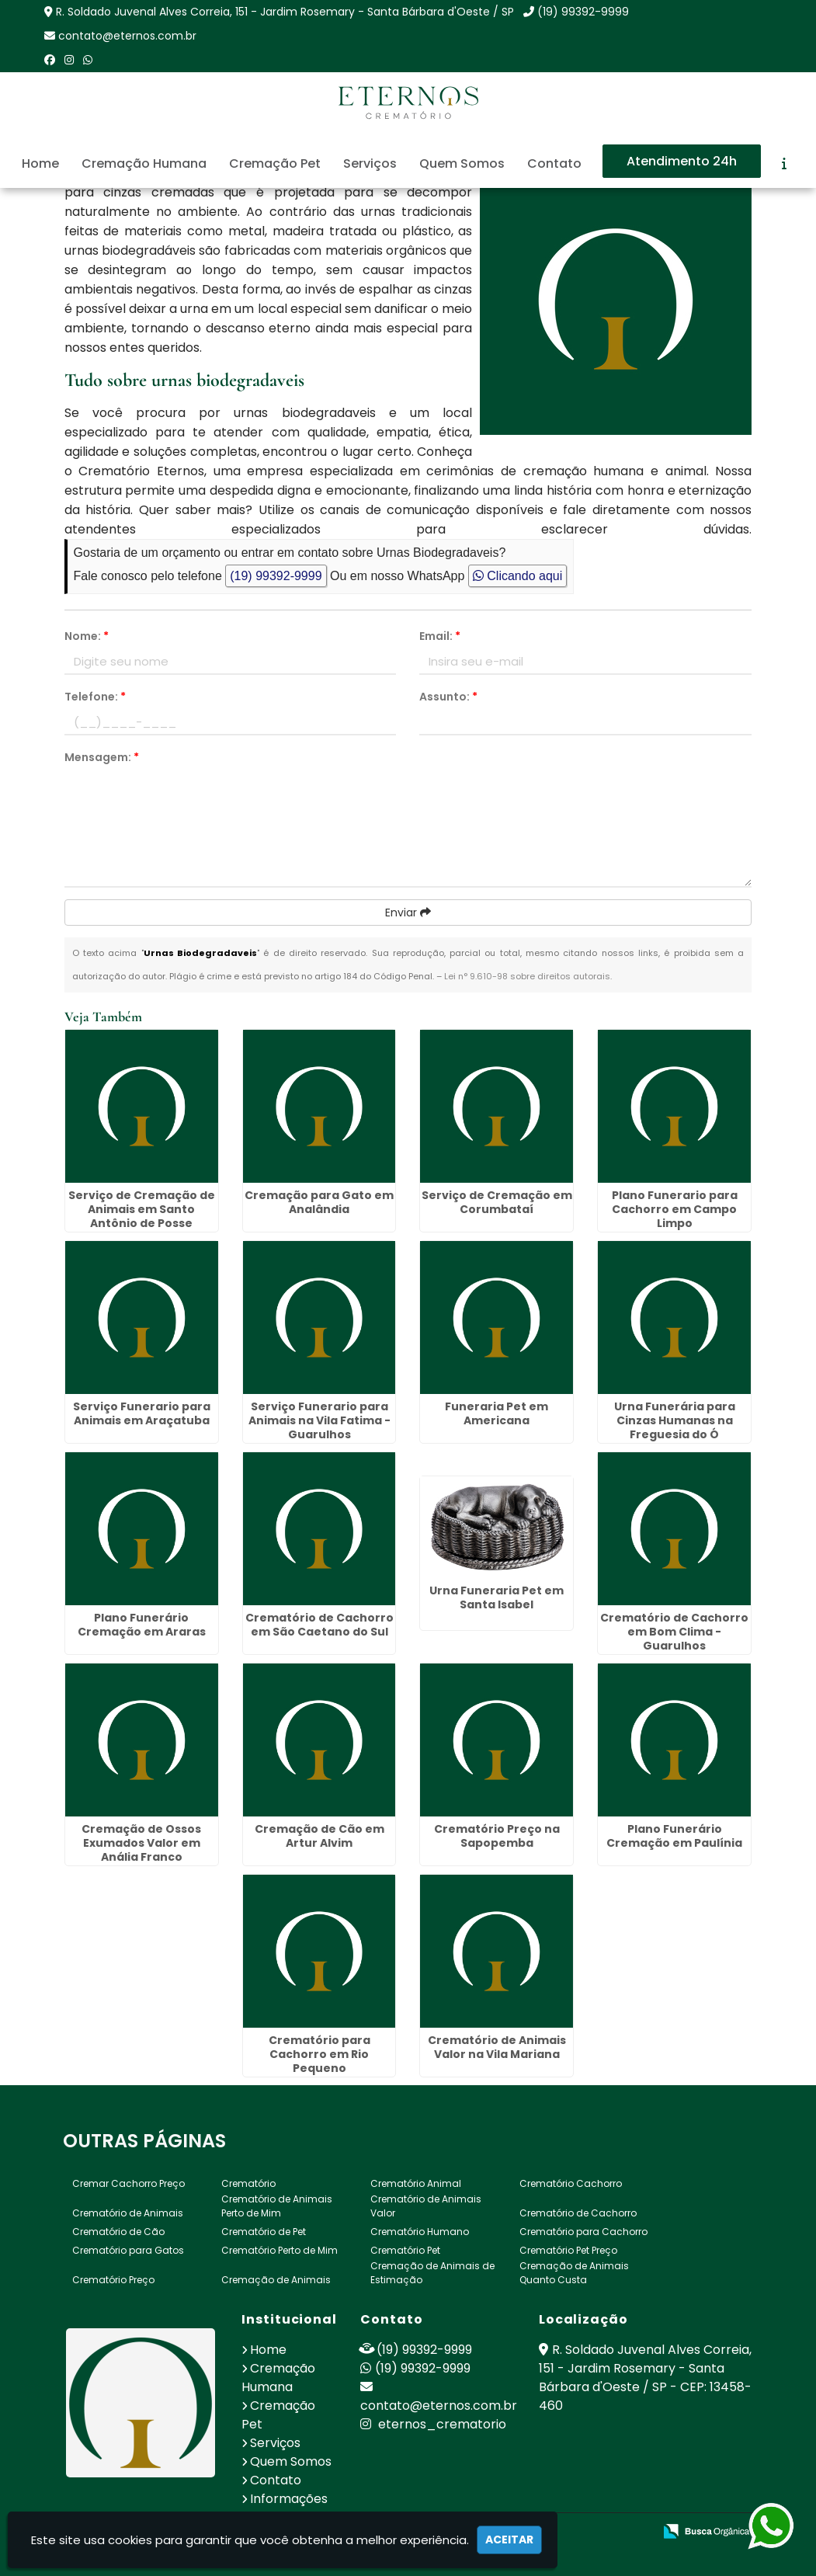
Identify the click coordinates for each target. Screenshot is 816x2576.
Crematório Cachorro (570, 2182)
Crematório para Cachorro (583, 2230)
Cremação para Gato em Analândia (319, 1201)
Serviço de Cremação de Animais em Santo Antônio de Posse (141, 1208)
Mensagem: (101, 757)
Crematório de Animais (127, 2212)
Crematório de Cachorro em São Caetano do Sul (319, 1624)
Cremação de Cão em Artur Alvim (319, 1835)
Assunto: (448, 696)
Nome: (86, 636)
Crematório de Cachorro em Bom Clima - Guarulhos (674, 1631)
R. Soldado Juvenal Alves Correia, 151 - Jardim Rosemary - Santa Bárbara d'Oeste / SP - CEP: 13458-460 (645, 2377)
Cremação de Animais (276, 2279)
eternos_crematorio (433, 2423)
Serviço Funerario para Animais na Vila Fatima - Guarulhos (319, 1419)
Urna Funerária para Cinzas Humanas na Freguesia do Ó (674, 1419)
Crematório (248, 2182)
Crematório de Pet (263, 2230)
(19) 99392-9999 (583, 11)
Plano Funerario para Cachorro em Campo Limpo (675, 1208)
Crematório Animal (415, 2182)
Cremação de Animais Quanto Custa (574, 2272)
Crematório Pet (405, 2249)
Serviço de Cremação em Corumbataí (497, 1201)
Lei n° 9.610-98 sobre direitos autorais (527, 976)
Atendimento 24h (682, 161)
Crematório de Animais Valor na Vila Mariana (497, 2046)
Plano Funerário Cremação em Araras (142, 1624)
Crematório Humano (419, 2230)
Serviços (370, 163)
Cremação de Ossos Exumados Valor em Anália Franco (141, 1842)
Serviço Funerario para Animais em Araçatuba (141, 1412)
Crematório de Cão (118, 2230)
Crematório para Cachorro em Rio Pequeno (319, 2053)
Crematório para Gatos (128, 2249)
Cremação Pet (275, 163)
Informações (289, 2498)
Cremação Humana (144, 163)
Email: (439, 636)
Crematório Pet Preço (568, 2249)
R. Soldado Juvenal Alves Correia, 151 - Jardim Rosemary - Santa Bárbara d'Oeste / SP (285, 11)
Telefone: (95, 696)
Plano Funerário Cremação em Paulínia (674, 1835)
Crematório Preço (113, 2279)
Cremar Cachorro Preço (128, 2182)
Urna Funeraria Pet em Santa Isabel (496, 1596)
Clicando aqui (517, 575)
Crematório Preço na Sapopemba (497, 1835)
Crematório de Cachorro (578, 2212)
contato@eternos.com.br (127, 35)
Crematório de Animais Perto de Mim (276, 2205)
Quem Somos (462, 163)
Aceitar (509, 2539)
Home (40, 163)
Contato (554, 163)
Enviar (408, 912)
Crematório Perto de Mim (279, 2249)
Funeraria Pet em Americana (496, 1412)
